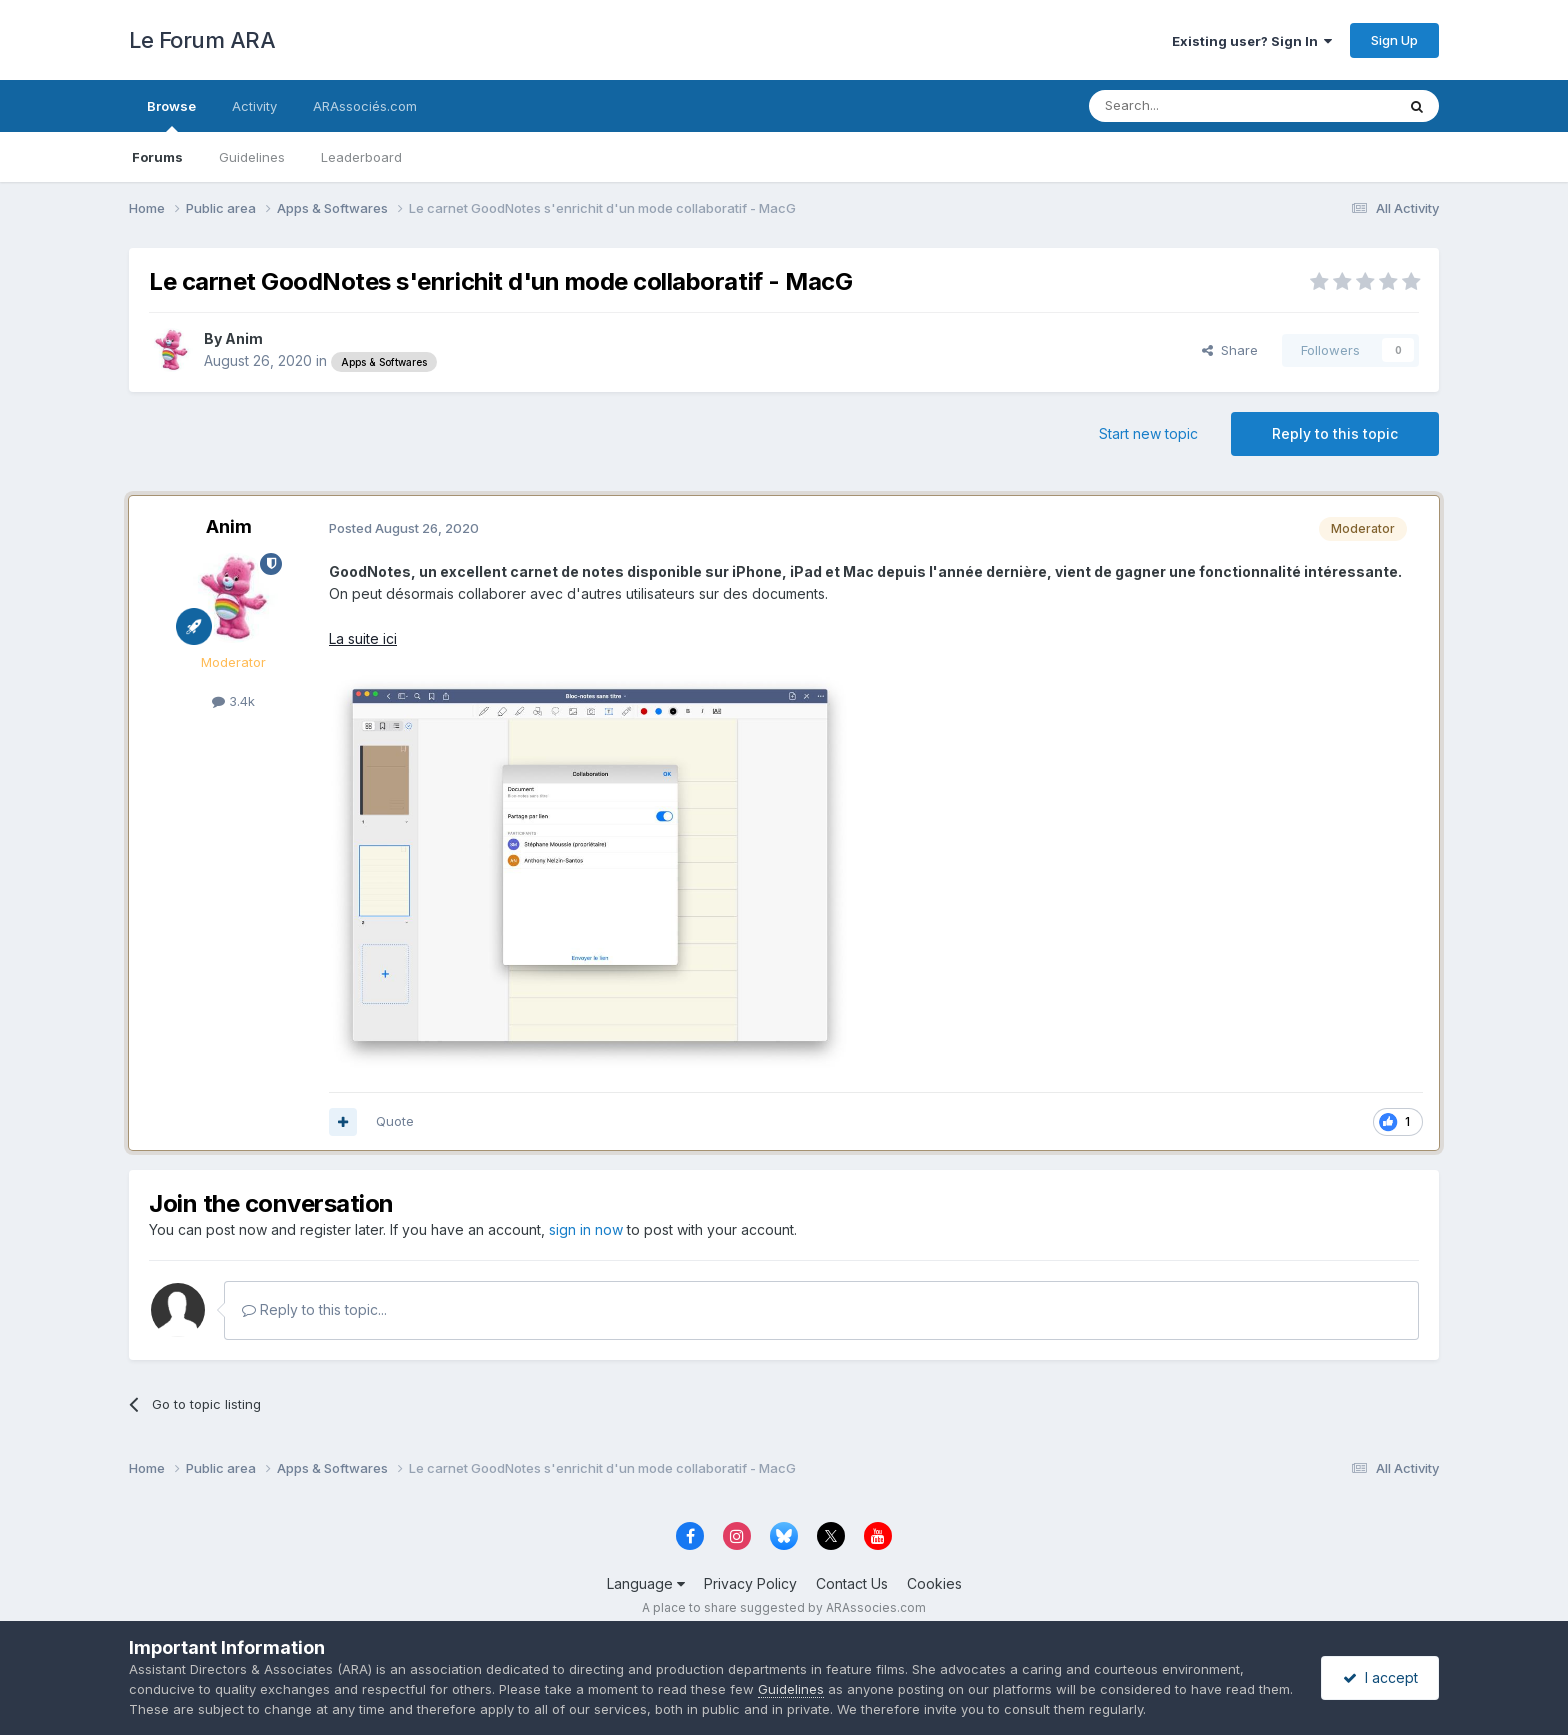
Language (646, 1583)
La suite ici (363, 638)
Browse (171, 115)
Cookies (934, 1583)
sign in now (586, 1229)
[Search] (1191, 106)
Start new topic (1148, 433)
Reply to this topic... (314, 1309)
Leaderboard (361, 157)
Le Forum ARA (202, 40)
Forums (157, 157)
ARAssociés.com (365, 106)
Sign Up (1394, 40)
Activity (254, 106)
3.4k (233, 701)
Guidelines (252, 157)
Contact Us (852, 1583)
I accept (1380, 1677)
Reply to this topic (1335, 433)
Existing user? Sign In (1252, 41)
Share (1230, 350)
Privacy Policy (750, 1583)
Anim (244, 338)
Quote (395, 1121)
